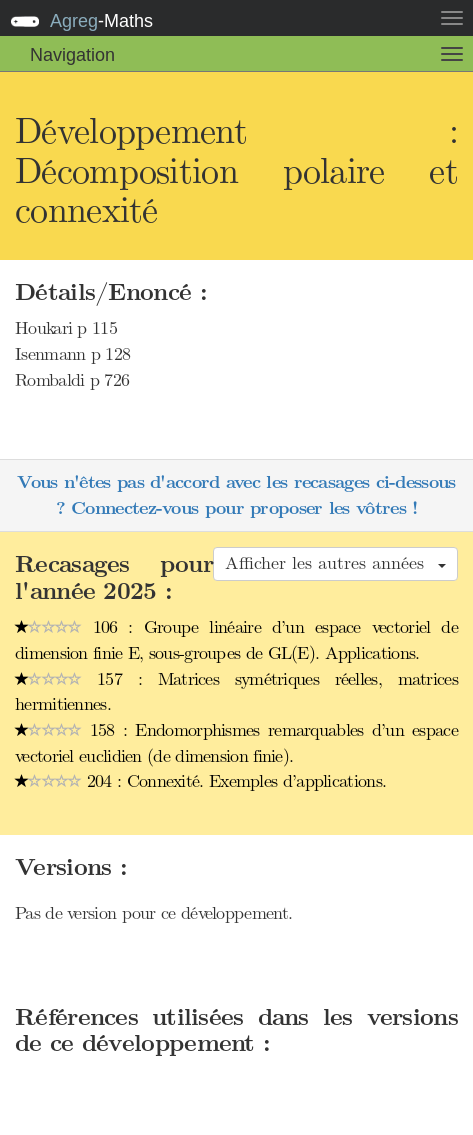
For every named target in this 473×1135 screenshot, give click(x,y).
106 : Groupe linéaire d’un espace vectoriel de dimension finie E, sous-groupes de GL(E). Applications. (236, 640)
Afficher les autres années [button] (335, 563)
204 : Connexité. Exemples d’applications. (200, 781)
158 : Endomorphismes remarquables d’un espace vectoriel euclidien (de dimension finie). (236, 743)
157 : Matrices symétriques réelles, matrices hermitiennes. (236, 692)
